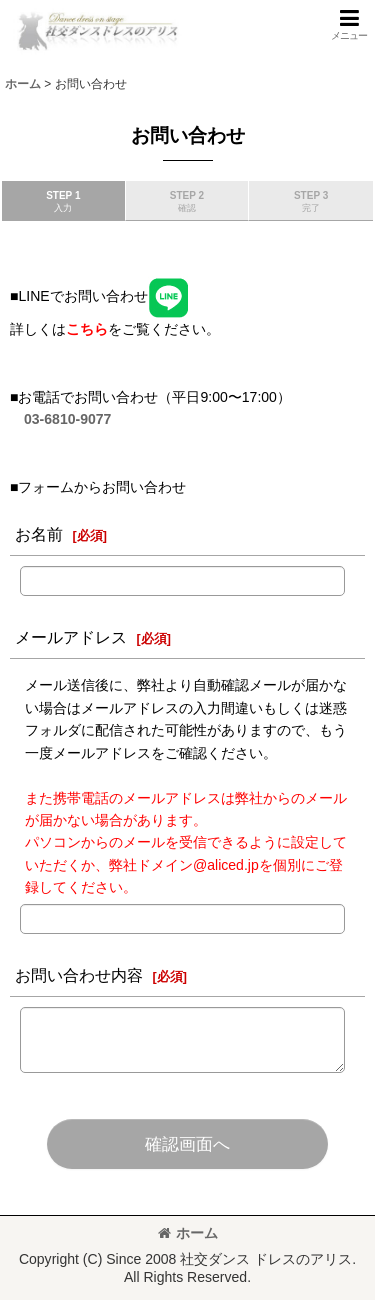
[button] (349, 24)
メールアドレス (71, 637)
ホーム (188, 1233)
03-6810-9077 (67, 419)
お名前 (39, 534)
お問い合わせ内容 (79, 975)
